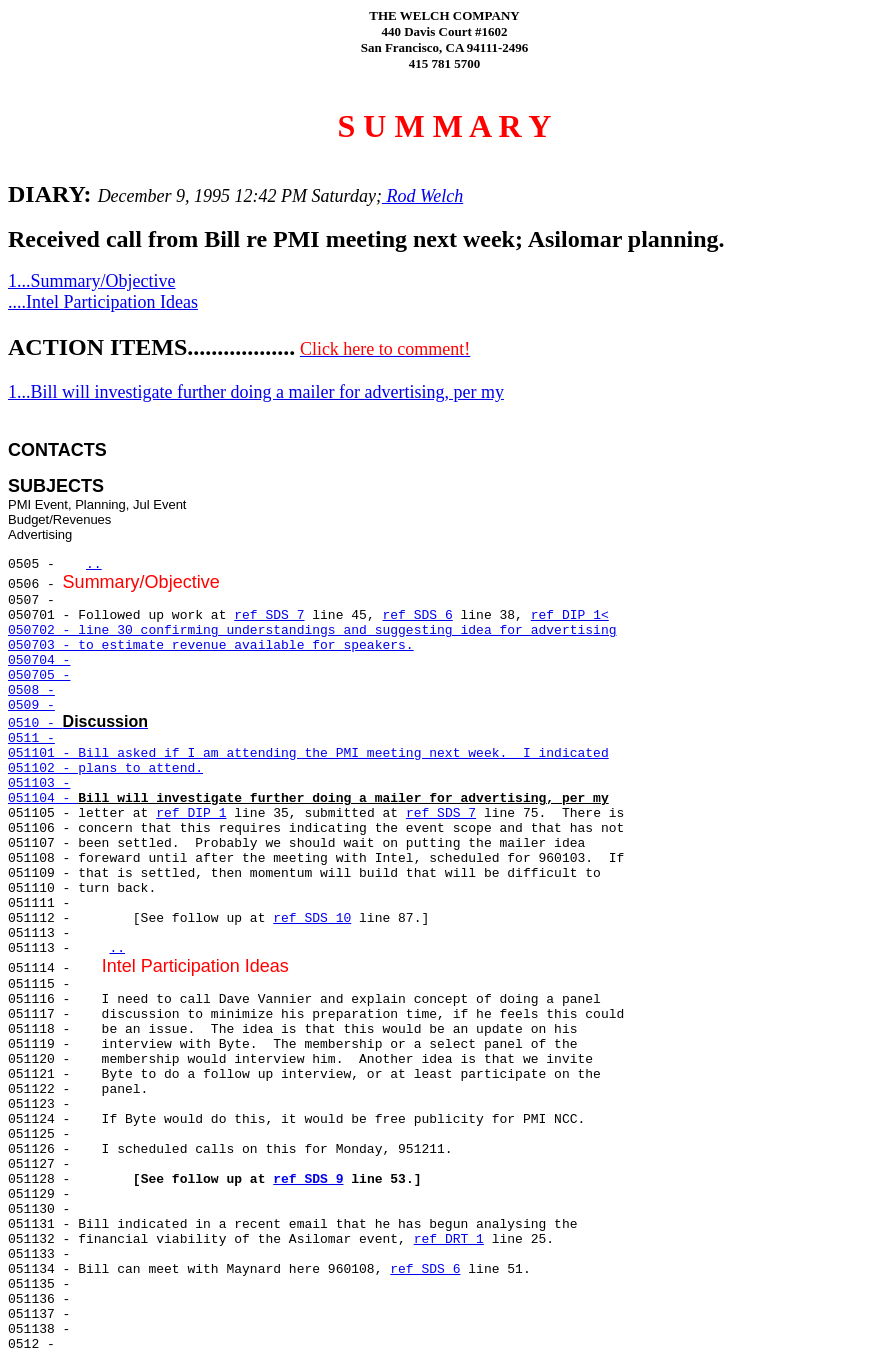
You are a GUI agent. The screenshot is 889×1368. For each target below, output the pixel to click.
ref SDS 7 (269, 615)
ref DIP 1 (191, 813)
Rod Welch (422, 196)
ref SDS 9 (308, 1179)
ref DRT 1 (449, 1239)
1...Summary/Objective (91, 281)
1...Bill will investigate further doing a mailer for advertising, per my (256, 392)
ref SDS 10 (312, 918)
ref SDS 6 (417, 615)
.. (94, 564)
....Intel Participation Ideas (103, 302)
